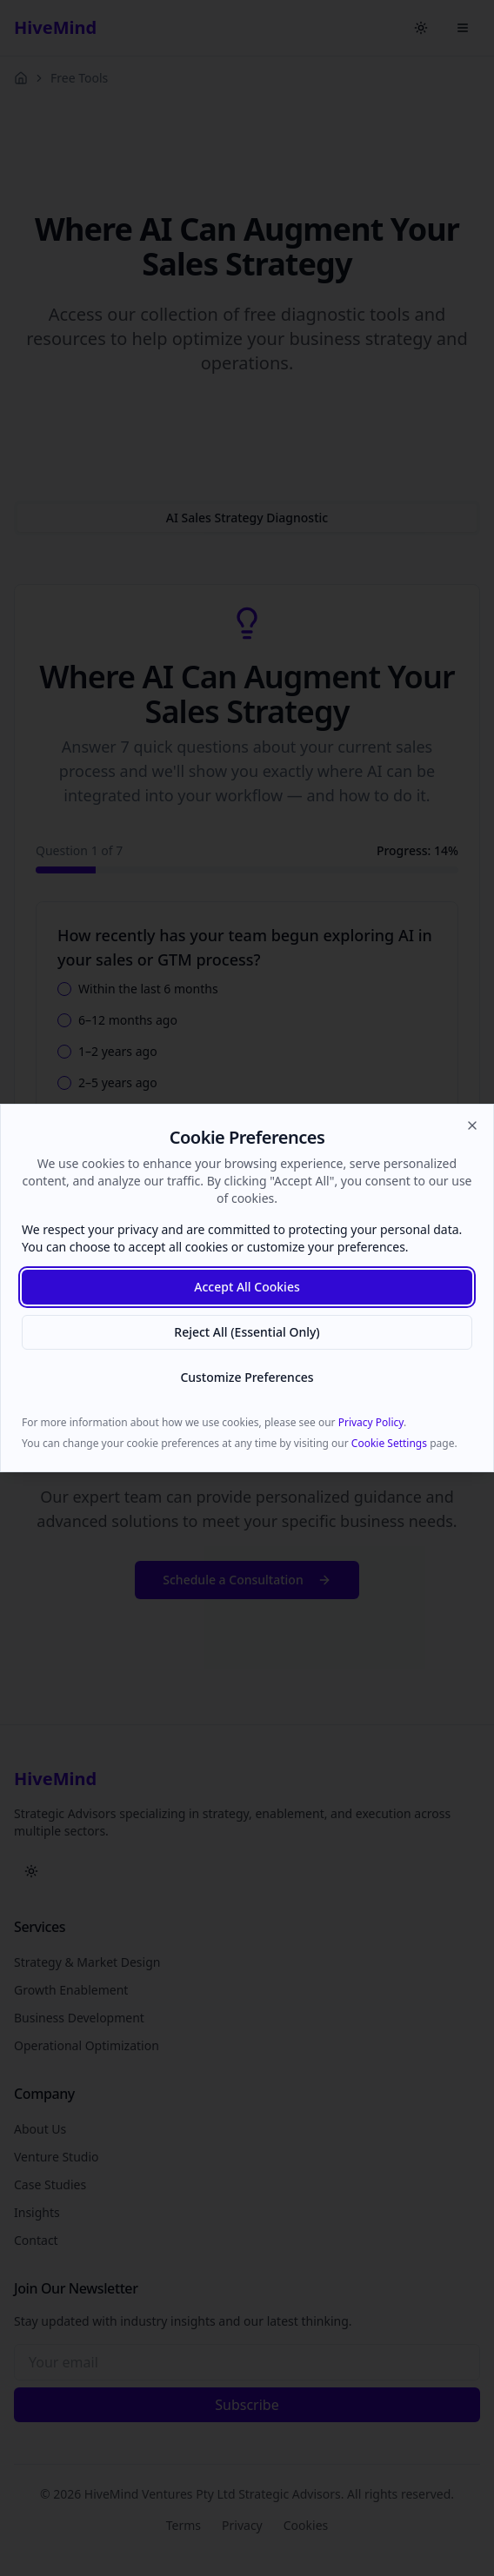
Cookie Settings (389, 1443)
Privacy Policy (371, 1422)
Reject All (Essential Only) (246, 1332)
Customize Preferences (246, 1377)
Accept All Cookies (246, 1286)
